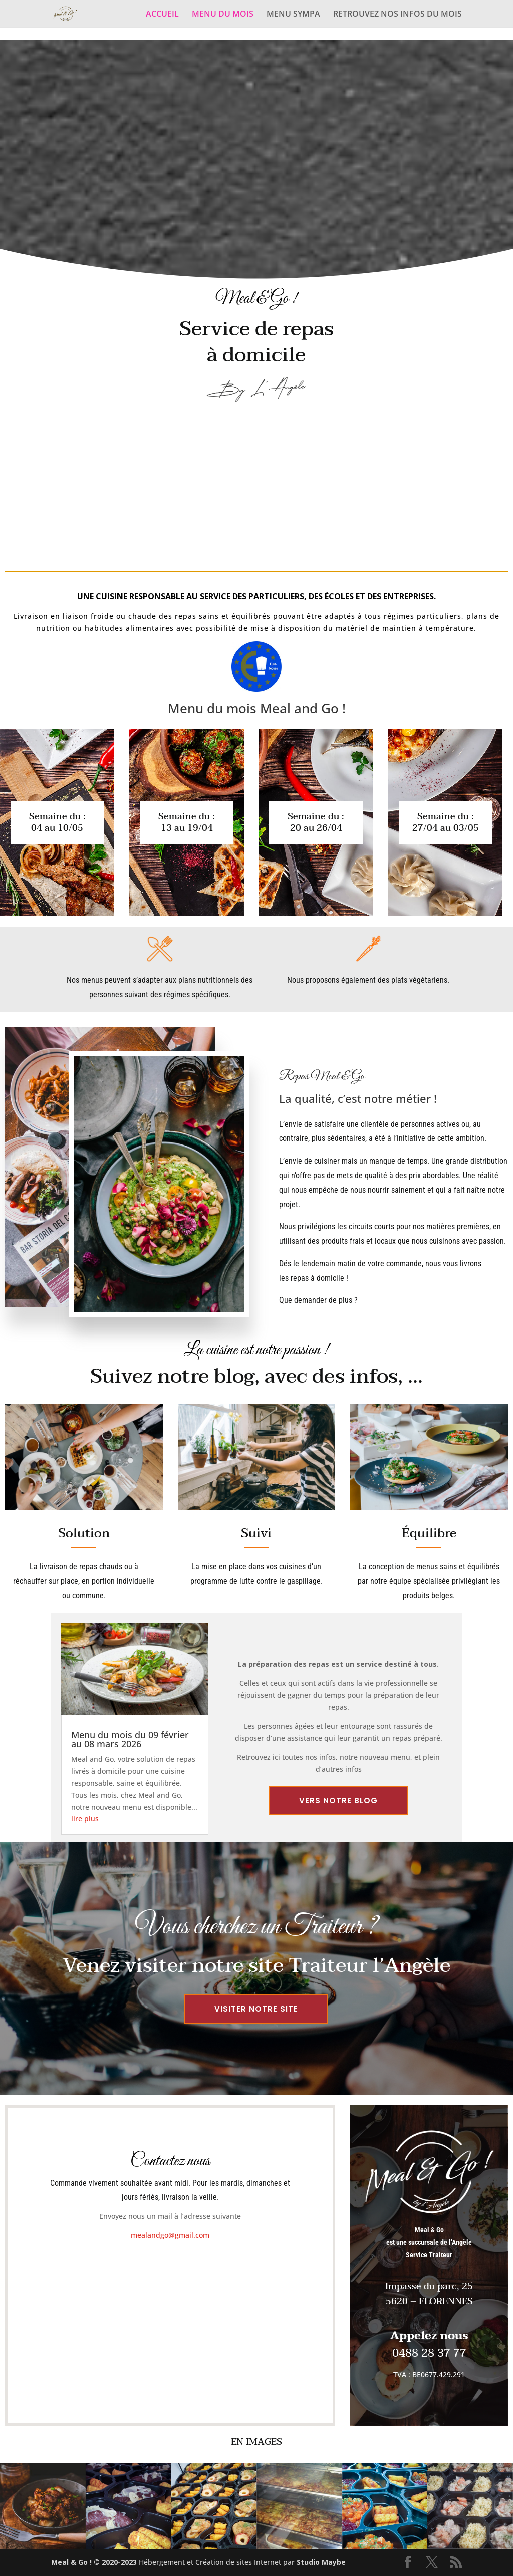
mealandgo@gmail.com (170, 2235)
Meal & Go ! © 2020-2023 (95, 2562)
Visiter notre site (256, 2008)
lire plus (85, 1818)
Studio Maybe (321, 2562)
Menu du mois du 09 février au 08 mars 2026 (130, 1739)
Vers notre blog (338, 1800)
